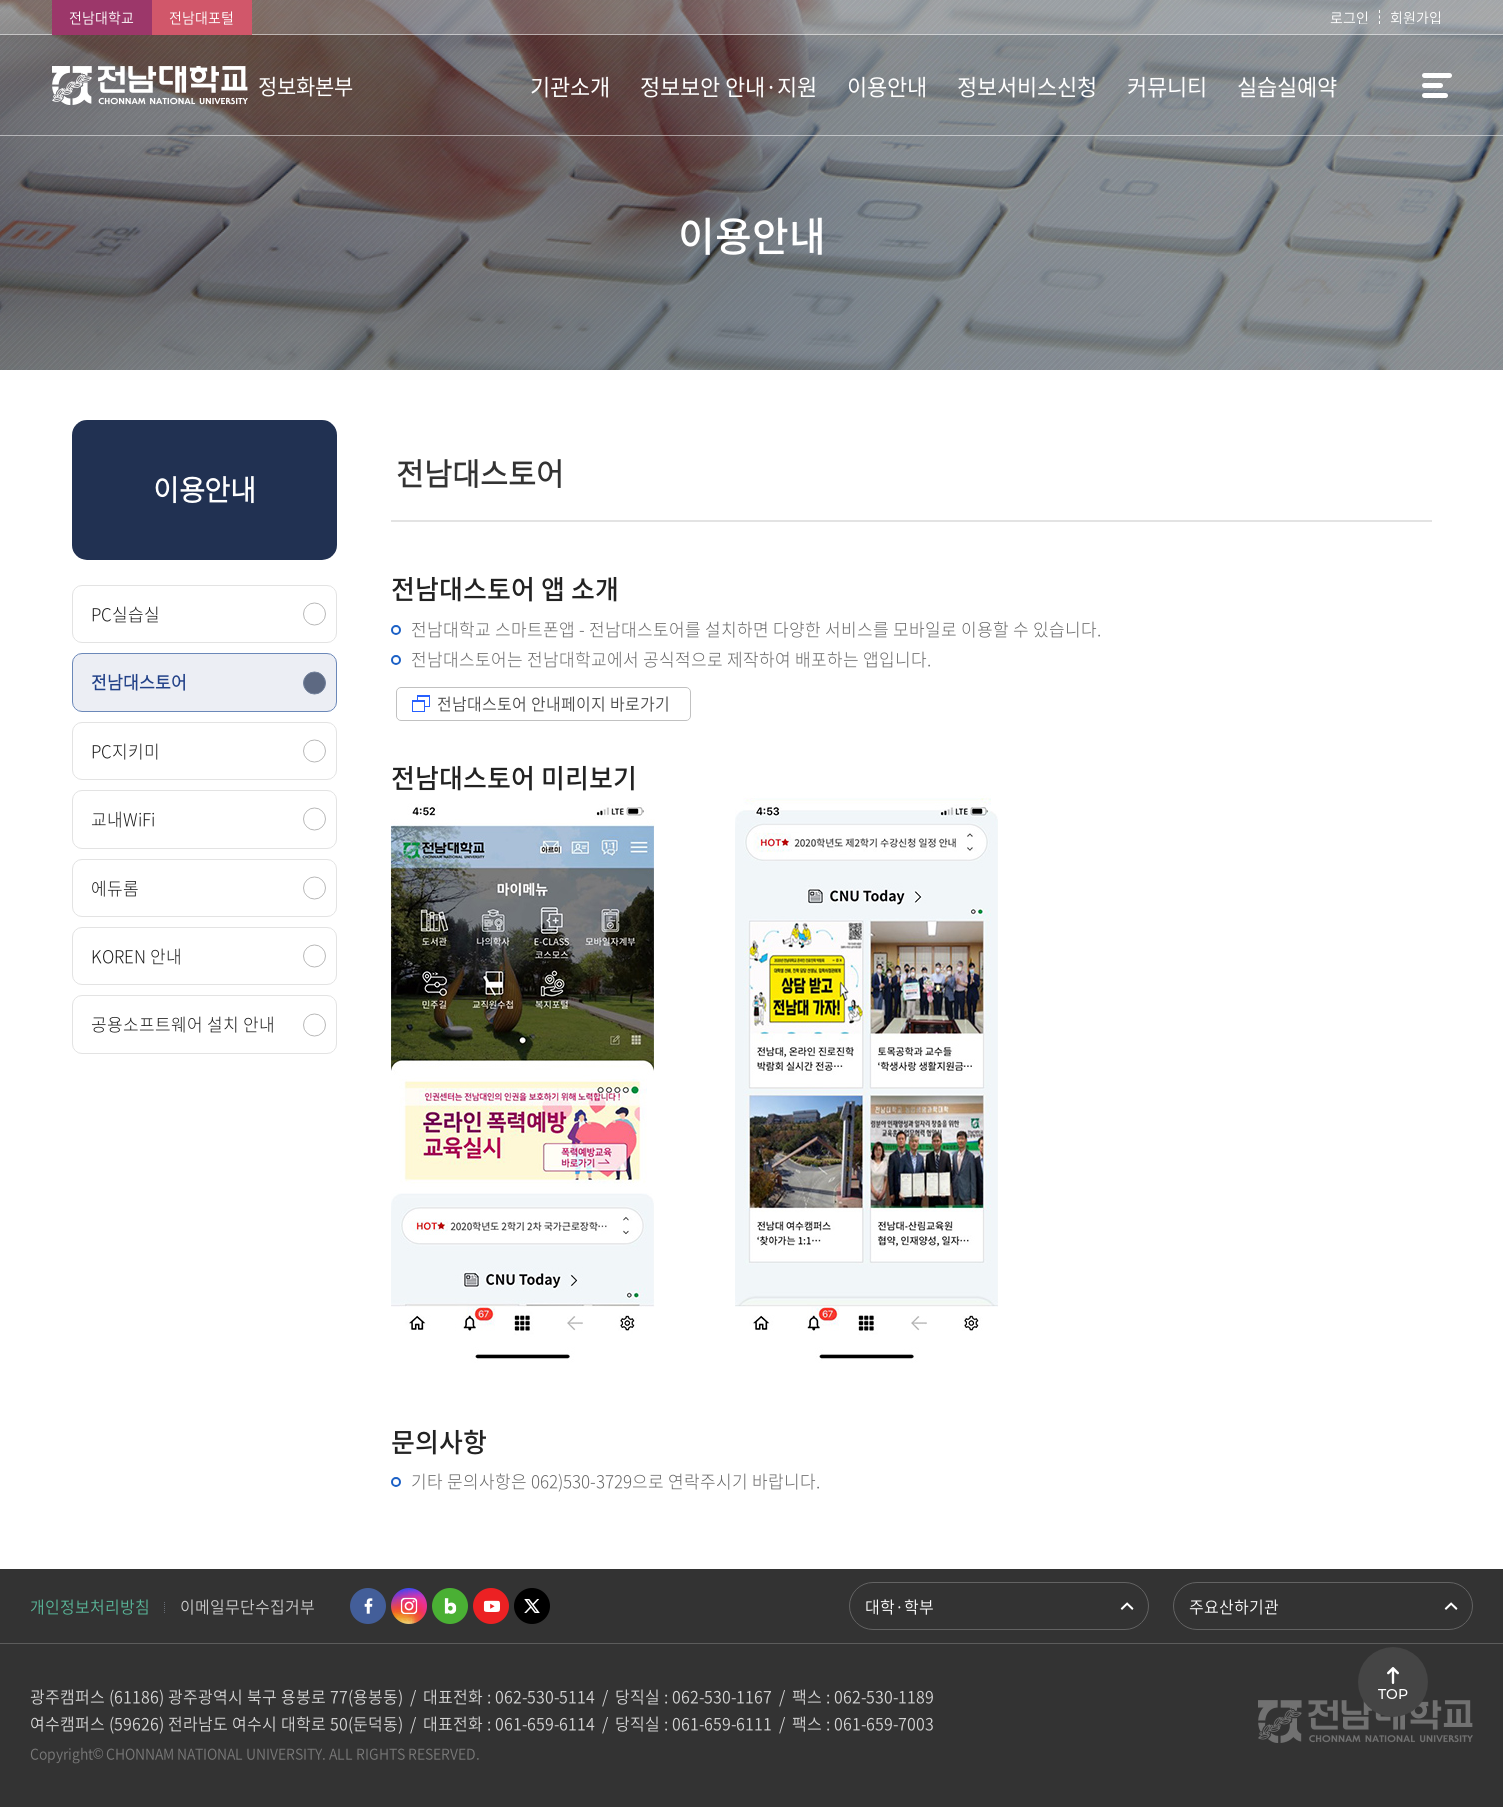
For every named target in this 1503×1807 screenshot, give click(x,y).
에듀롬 (115, 887)
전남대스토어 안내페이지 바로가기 (553, 703)
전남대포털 (201, 17)
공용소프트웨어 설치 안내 (183, 1023)
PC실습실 (125, 613)
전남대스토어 (139, 681)
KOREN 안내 (136, 955)
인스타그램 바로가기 (409, 1606)
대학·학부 (899, 1606)
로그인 (1349, 17)
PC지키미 (125, 750)
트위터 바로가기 (532, 1606)
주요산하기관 (1234, 1606)
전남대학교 (101, 17)
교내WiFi (123, 818)
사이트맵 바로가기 (1402, 85)
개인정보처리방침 (90, 1606)
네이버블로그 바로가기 (450, 1606)
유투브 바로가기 (491, 1606)
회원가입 (1416, 17)
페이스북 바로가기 (368, 1606)
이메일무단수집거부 (247, 1606)
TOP (1393, 1694)
